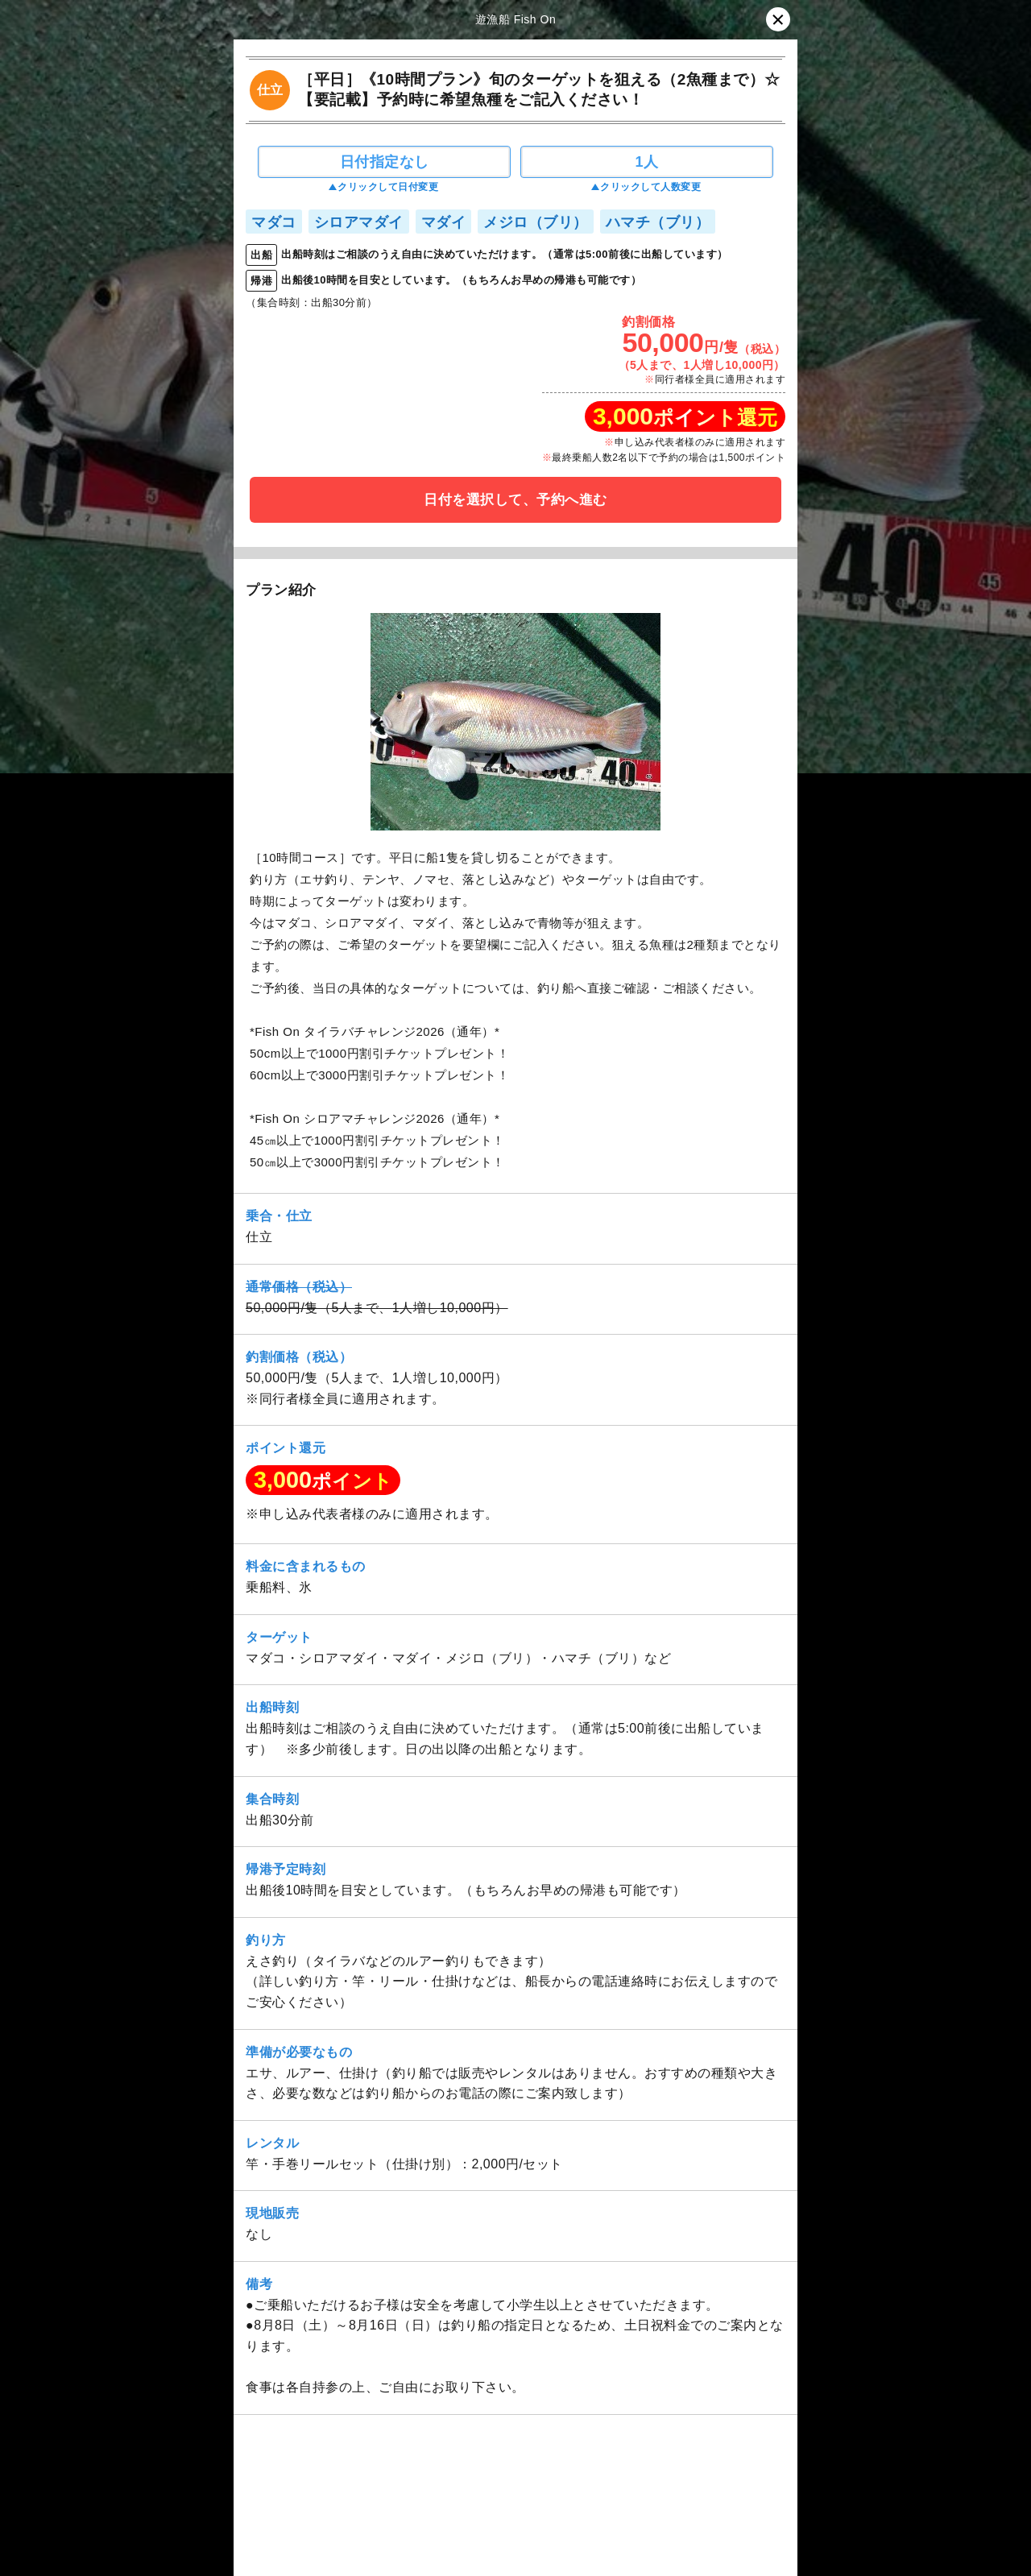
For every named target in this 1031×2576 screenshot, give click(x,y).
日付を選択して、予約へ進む (515, 499)
